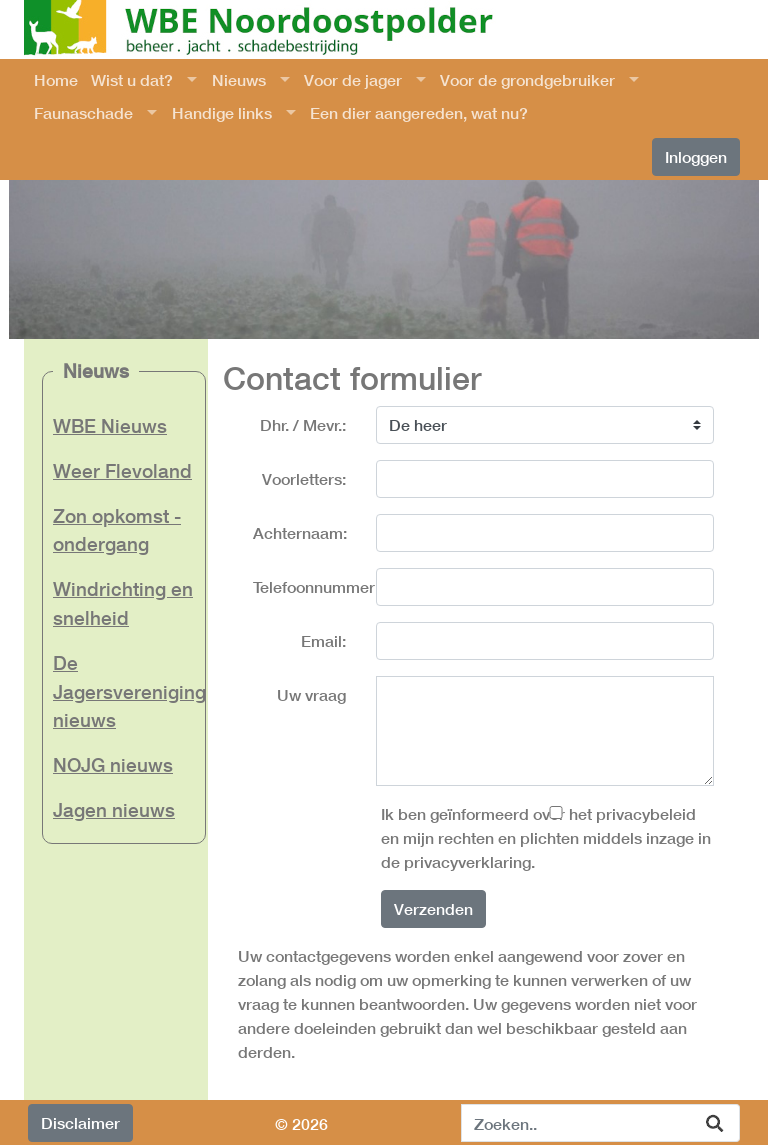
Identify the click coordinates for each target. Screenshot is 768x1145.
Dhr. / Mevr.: (303, 424)
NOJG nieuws (113, 764)
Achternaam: (300, 532)
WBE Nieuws (110, 425)
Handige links (222, 112)
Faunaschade (83, 112)
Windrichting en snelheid (123, 603)
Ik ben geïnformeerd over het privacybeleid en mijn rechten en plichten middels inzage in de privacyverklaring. (546, 837)
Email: (323, 640)
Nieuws (239, 79)
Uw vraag (311, 694)
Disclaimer (80, 1122)
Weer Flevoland (122, 470)
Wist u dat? (132, 79)
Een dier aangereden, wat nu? (419, 112)
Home (56, 79)
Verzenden (433, 908)
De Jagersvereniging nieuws (124, 691)
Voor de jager (353, 79)
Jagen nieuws (114, 809)
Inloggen (696, 156)
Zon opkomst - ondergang (117, 530)
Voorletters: (304, 478)
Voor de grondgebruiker (527, 79)
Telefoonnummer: (307, 586)
